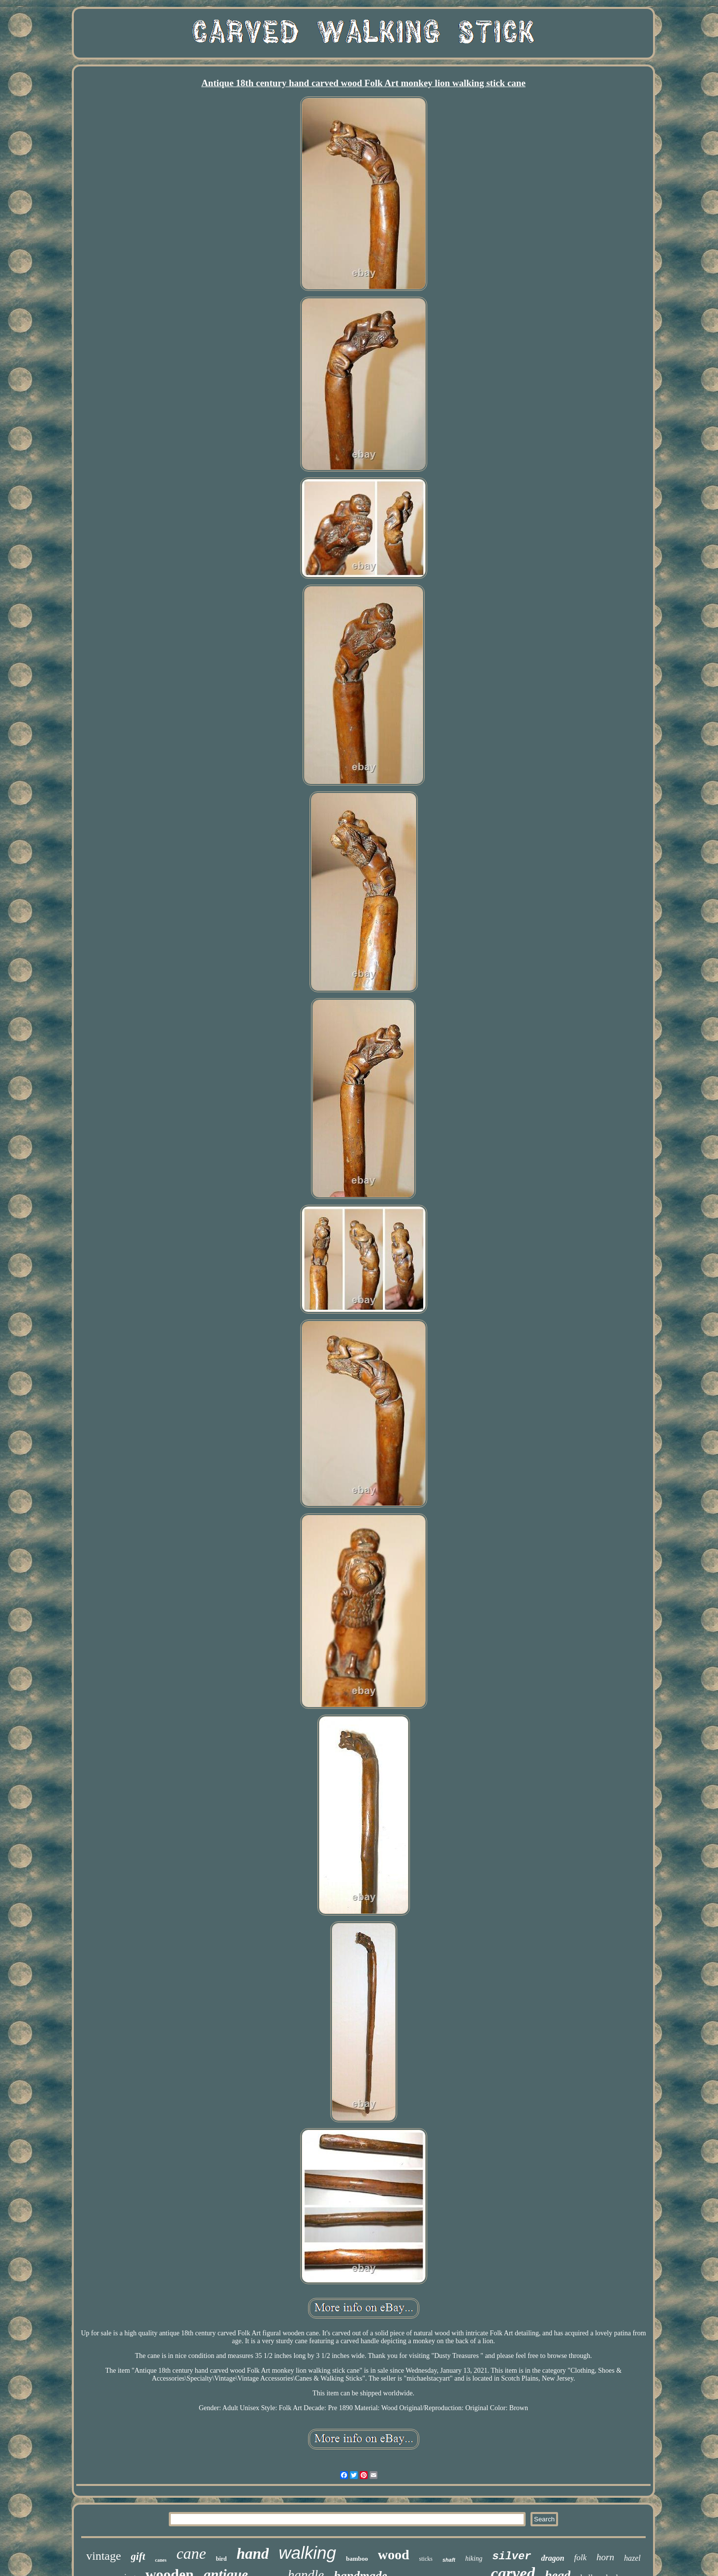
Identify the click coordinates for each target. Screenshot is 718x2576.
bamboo (357, 2558)
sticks (426, 2558)
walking (307, 2552)
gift (138, 2556)
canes (160, 2560)
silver (511, 2556)
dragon (552, 2558)
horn (605, 2557)
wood (393, 2554)
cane (191, 2553)
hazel (632, 2558)
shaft (448, 2560)
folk (580, 2557)
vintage (103, 2555)
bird (221, 2558)
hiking (473, 2558)
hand (253, 2553)
